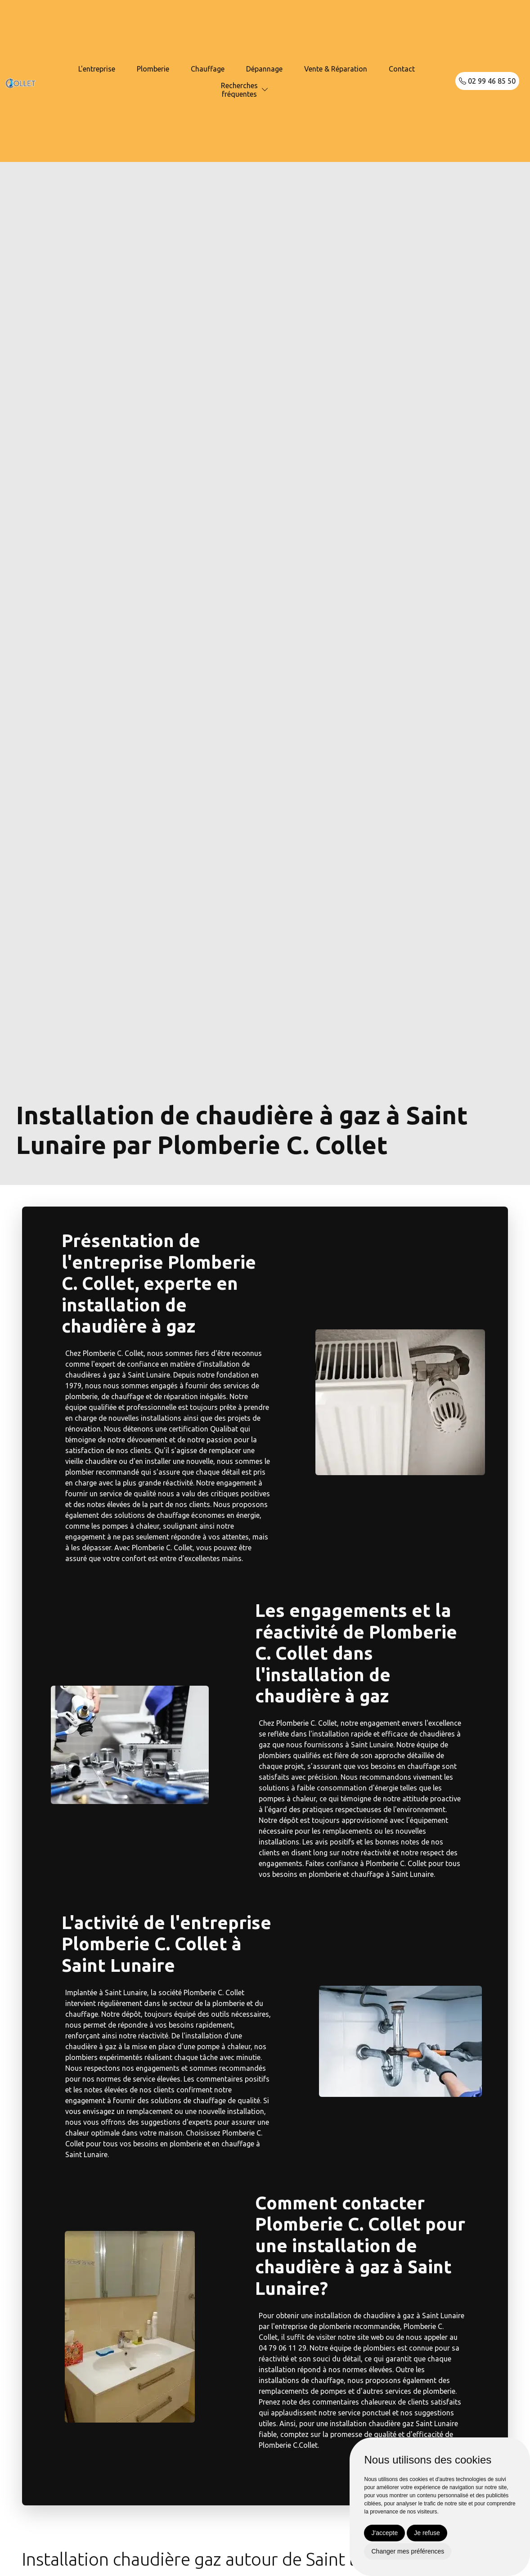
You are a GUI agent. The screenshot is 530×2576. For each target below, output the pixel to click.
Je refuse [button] (427, 2532)
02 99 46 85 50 (487, 81)
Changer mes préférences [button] (407, 2551)
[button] (265, 89)
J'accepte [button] (384, 2532)
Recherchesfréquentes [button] (239, 89)
